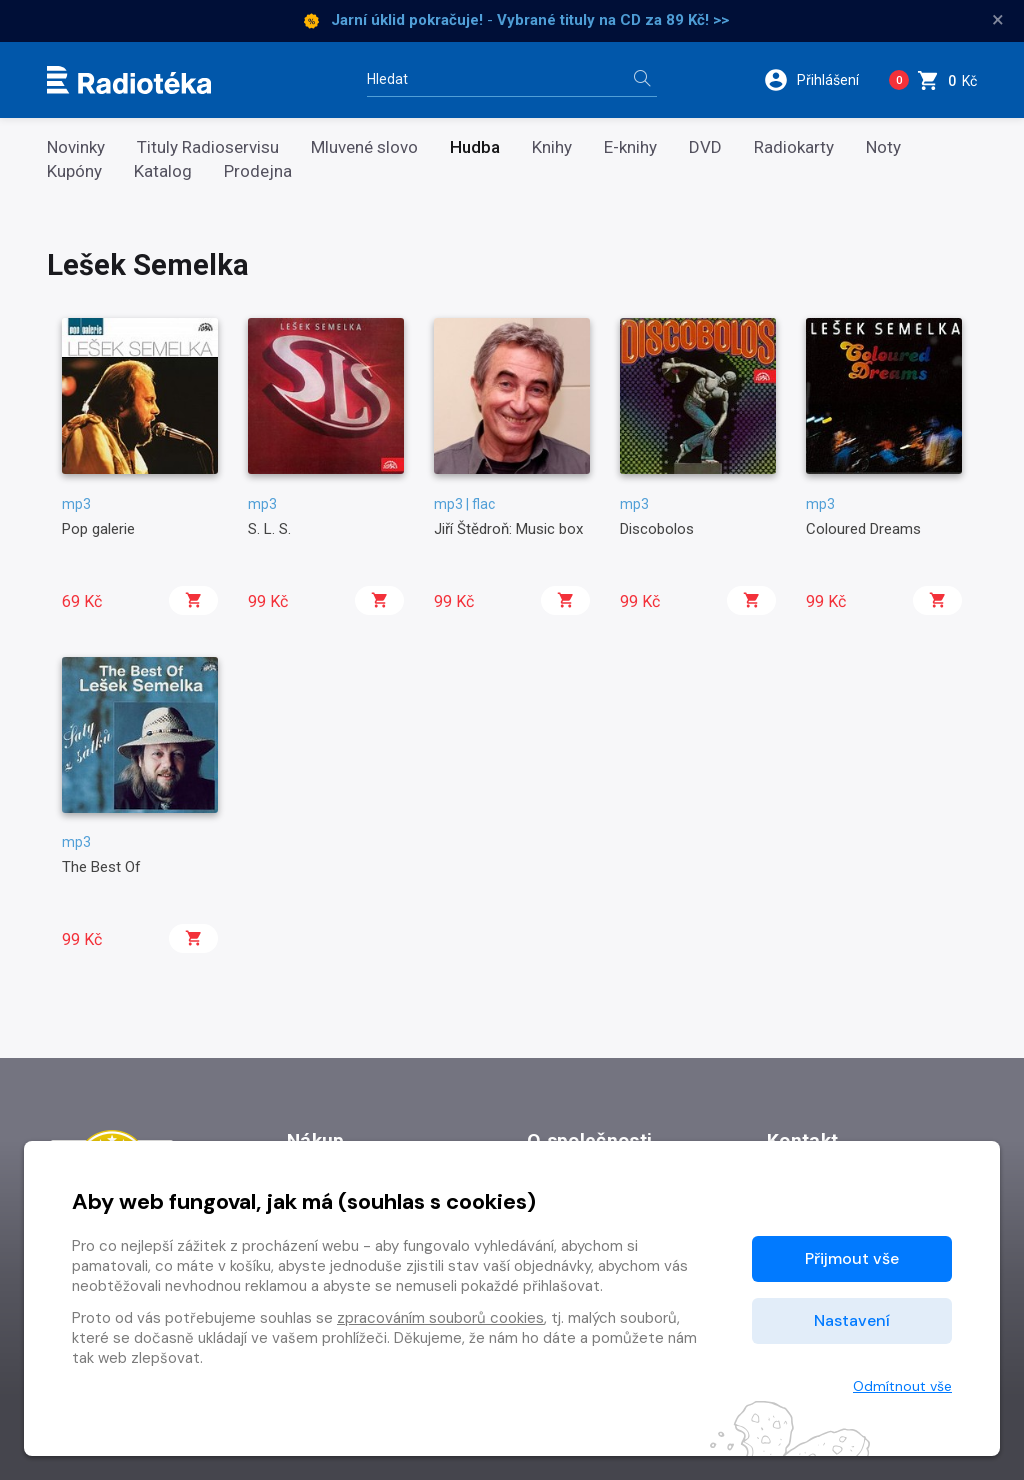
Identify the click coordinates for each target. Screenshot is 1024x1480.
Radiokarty (794, 147)
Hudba (475, 147)
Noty (883, 147)
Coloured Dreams (863, 529)
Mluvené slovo (364, 147)
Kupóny (74, 171)
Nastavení (852, 1320)
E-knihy (630, 147)
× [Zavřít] (998, 20)
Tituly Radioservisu (208, 147)
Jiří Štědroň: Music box (508, 529)
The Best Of (101, 867)
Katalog (163, 171)
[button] (818, 80)
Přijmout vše (852, 1258)
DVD (705, 147)
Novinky (76, 147)
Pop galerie (98, 529)
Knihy (552, 147)
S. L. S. (269, 529)
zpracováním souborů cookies (440, 1318)
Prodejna (258, 171)
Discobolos (657, 529)
